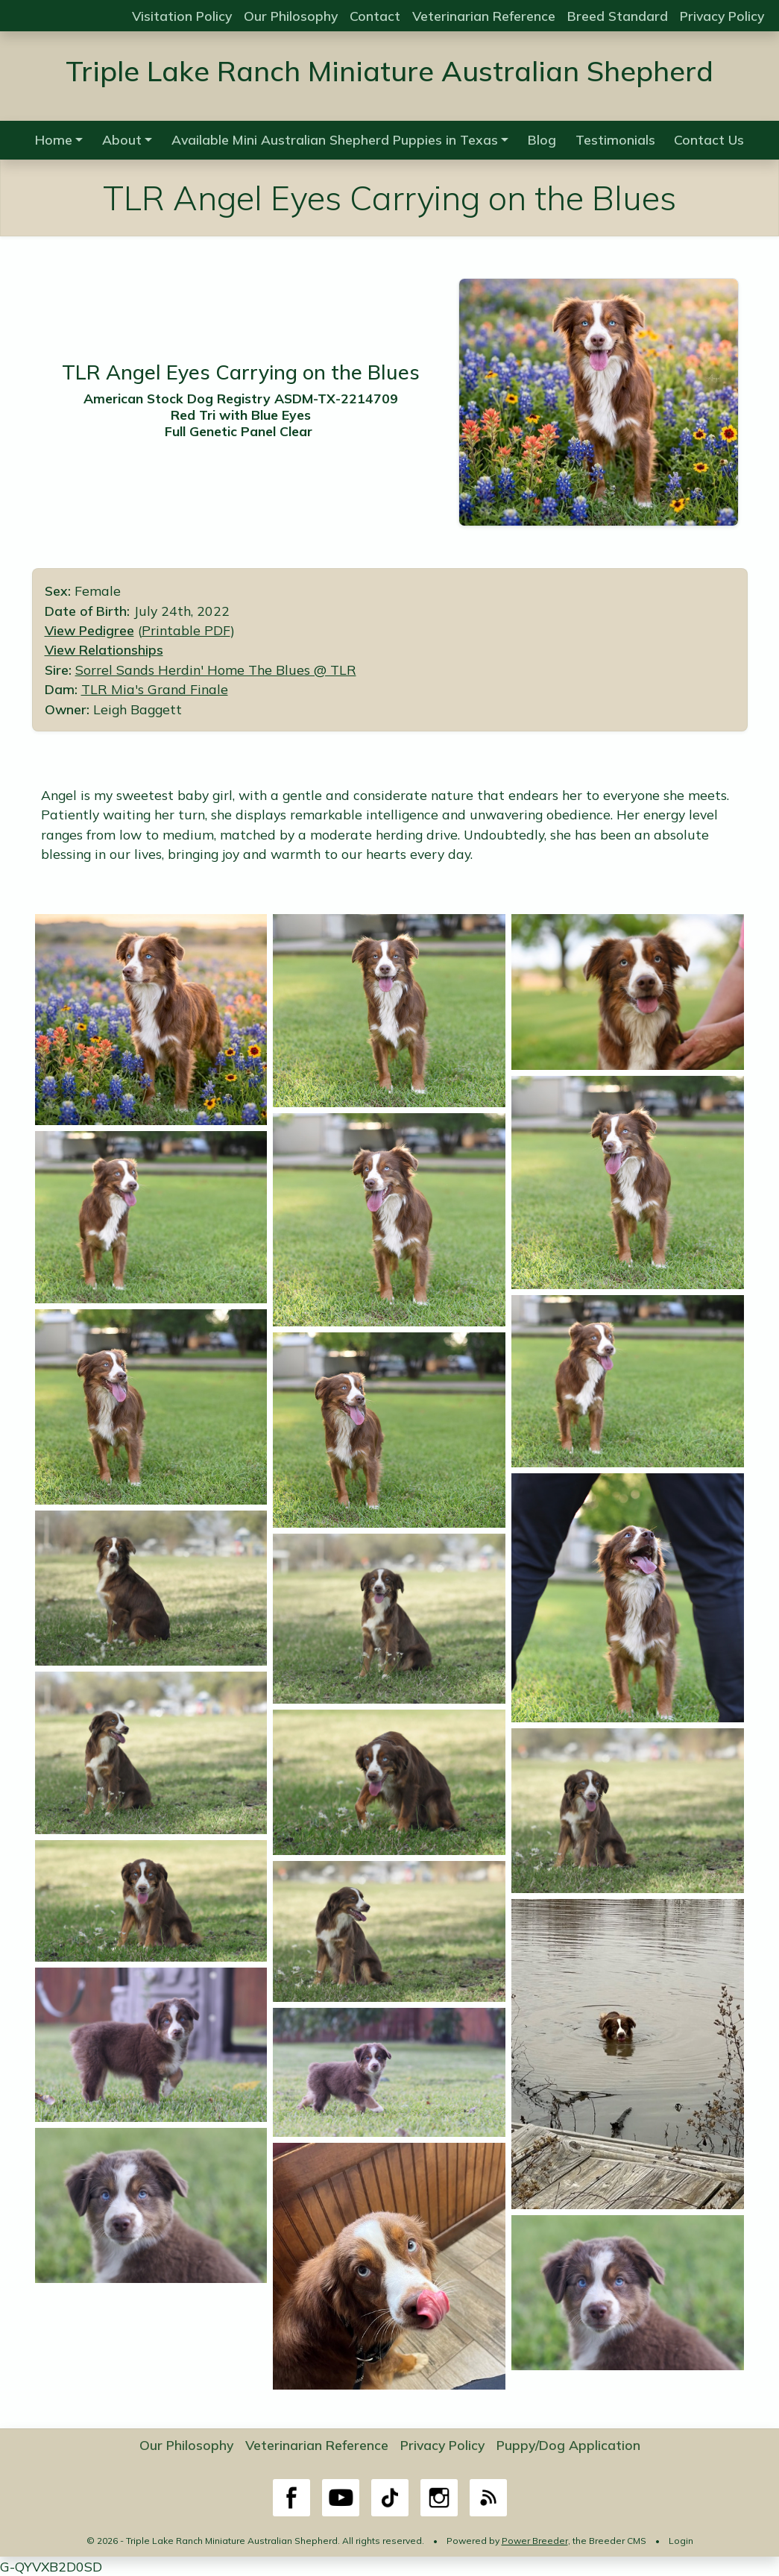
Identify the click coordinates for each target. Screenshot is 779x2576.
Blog (542, 139)
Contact (375, 15)
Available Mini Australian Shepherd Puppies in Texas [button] (334, 139)
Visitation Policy (182, 15)
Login (681, 2540)
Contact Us (709, 139)
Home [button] (53, 139)
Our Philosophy (291, 15)
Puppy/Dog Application (568, 2445)
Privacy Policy (722, 15)
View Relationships (104, 649)
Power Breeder (535, 2540)
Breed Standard (617, 15)
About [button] (122, 139)
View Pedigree (89, 630)
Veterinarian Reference (483, 15)
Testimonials (615, 139)
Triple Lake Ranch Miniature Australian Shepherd (389, 70)
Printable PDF (186, 630)
